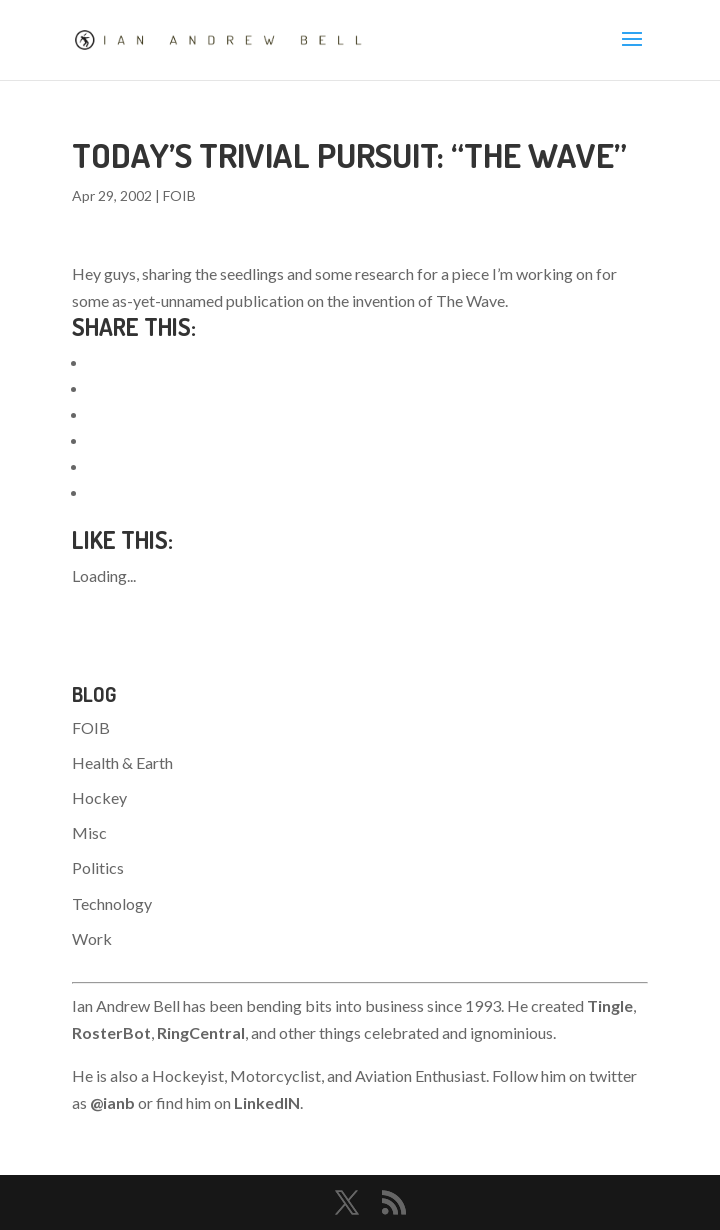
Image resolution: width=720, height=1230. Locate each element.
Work (92, 938)
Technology (112, 903)
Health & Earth (122, 762)
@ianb (112, 1102)
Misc (89, 832)
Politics (98, 867)
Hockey (99, 797)
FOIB (179, 195)
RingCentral (201, 1032)
